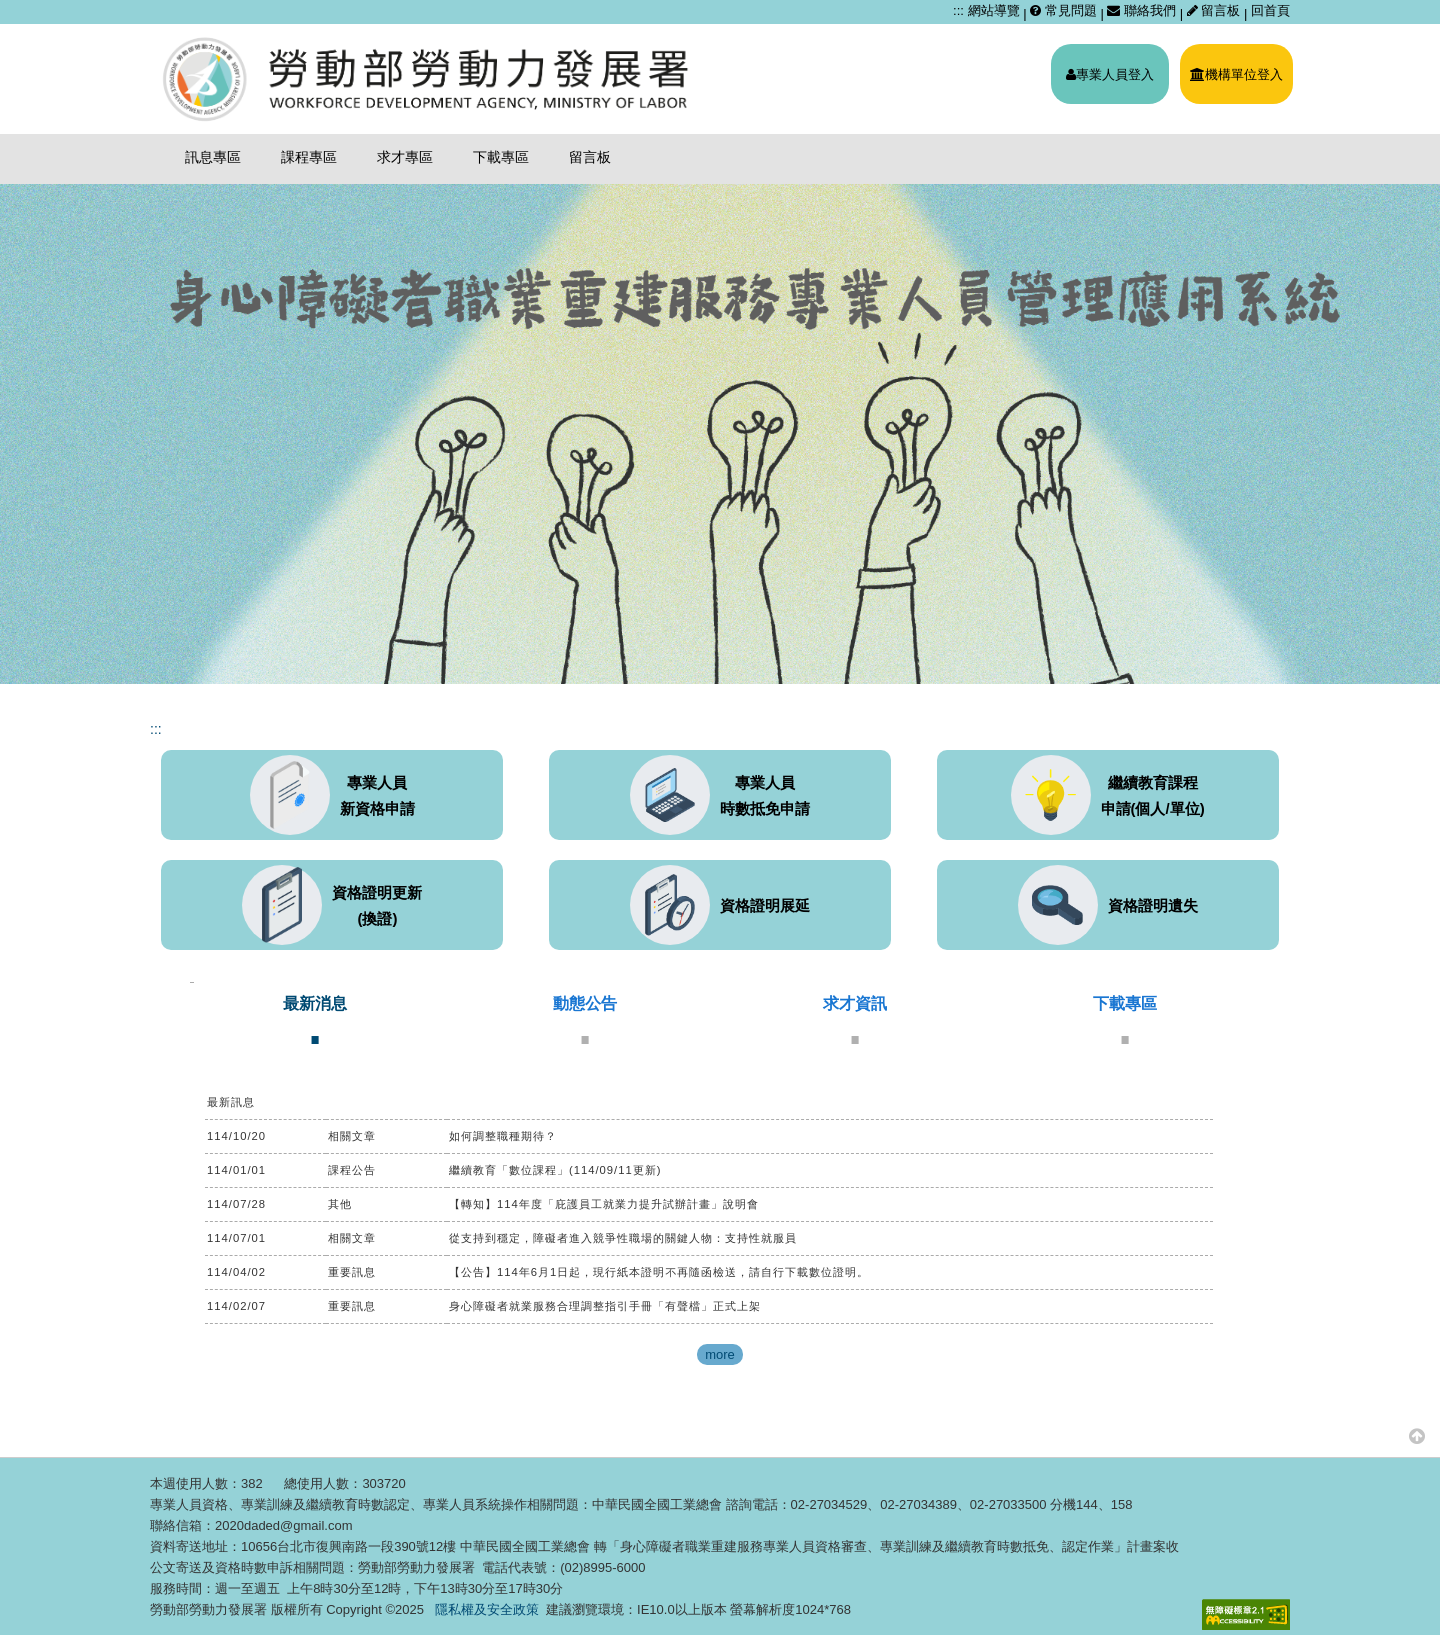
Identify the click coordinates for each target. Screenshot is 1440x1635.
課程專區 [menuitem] (309, 157)
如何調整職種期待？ (503, 1136)
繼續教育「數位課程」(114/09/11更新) (555, 1170)
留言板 (1215, 10)
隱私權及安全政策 (487, 1609)
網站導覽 (994, 10)
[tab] (315, 1019)
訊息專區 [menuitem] (213, 157)
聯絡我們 (1141, 10)
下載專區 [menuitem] (501, 157)
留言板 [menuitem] (590, 157)
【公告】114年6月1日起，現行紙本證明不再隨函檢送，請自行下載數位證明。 (659, 1272)
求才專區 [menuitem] (405, 157)
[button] (1417, 1435)
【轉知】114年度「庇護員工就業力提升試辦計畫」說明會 (604, 1204)
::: (958, 10)
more (720, 1354)
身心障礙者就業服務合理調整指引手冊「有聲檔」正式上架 (605, 1306)
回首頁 (1270, 10)
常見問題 (1063, 10)
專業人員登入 (1110, 74)
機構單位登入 (1236, 74)
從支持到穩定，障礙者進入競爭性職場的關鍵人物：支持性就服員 (623, 1238)
